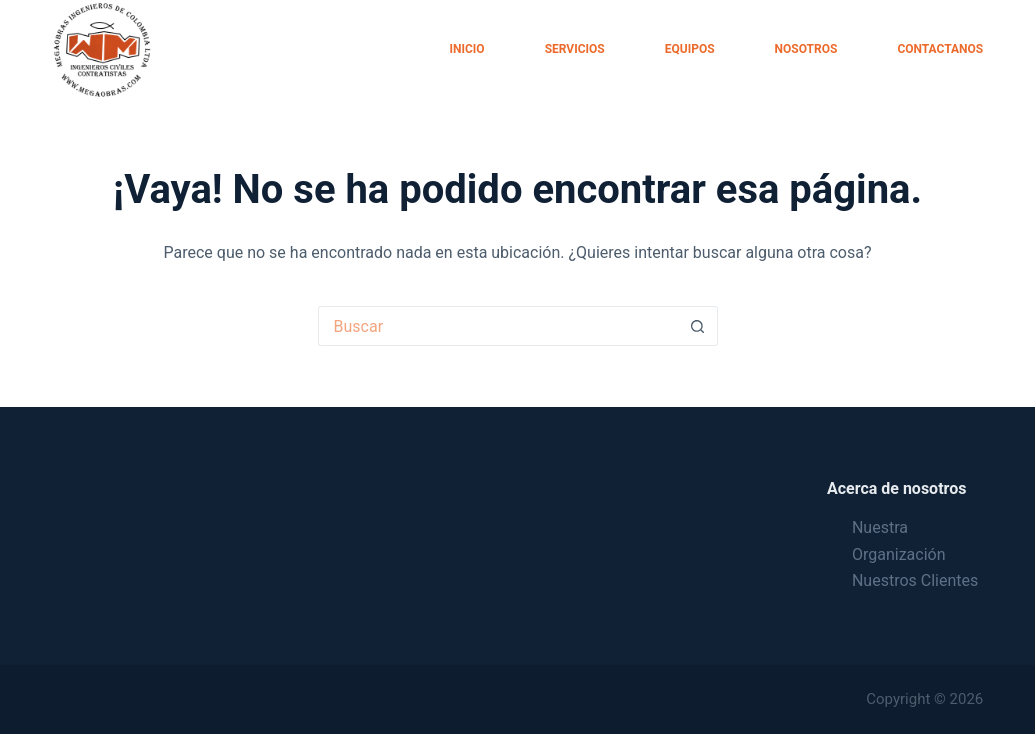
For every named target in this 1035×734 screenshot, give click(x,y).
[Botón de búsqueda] (698, 326)
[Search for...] (498, 326)
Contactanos (940, 49)
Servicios (575, 49)
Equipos (690, 49)
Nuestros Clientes (915, 580)
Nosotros (806, 49)
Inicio (467, 49)
